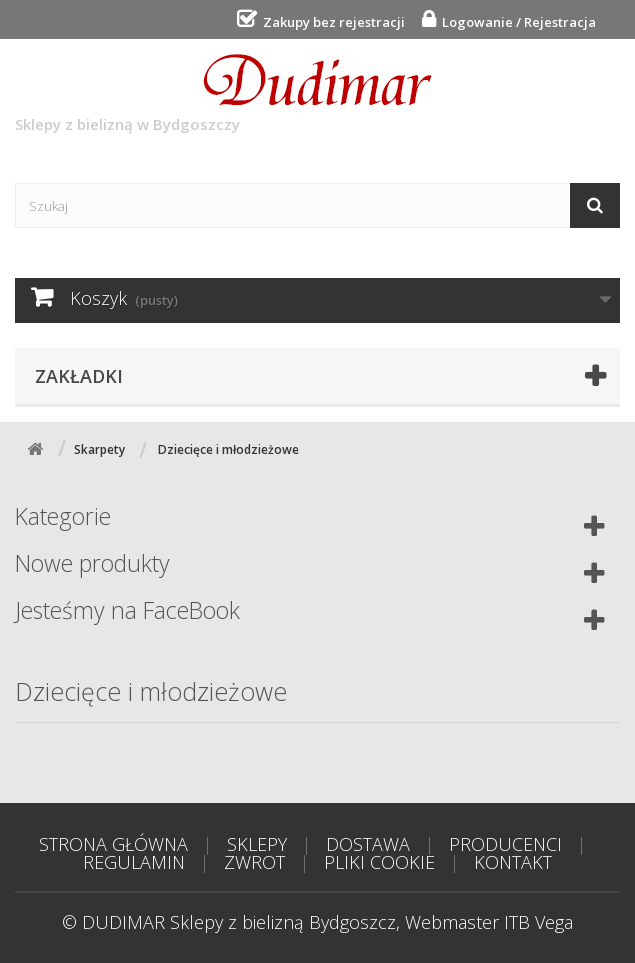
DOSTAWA (368, 844)
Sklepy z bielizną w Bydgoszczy (223, 94)
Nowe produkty (92, 563)
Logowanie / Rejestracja (516, 22)
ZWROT (254, 862)
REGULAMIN (134, 862)
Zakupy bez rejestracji (331, 22)
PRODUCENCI (505, 844)
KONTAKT (513, 862)
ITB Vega (538, 922)
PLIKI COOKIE (379, 862)
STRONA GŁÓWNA (113, 844)
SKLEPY (257, 844)
